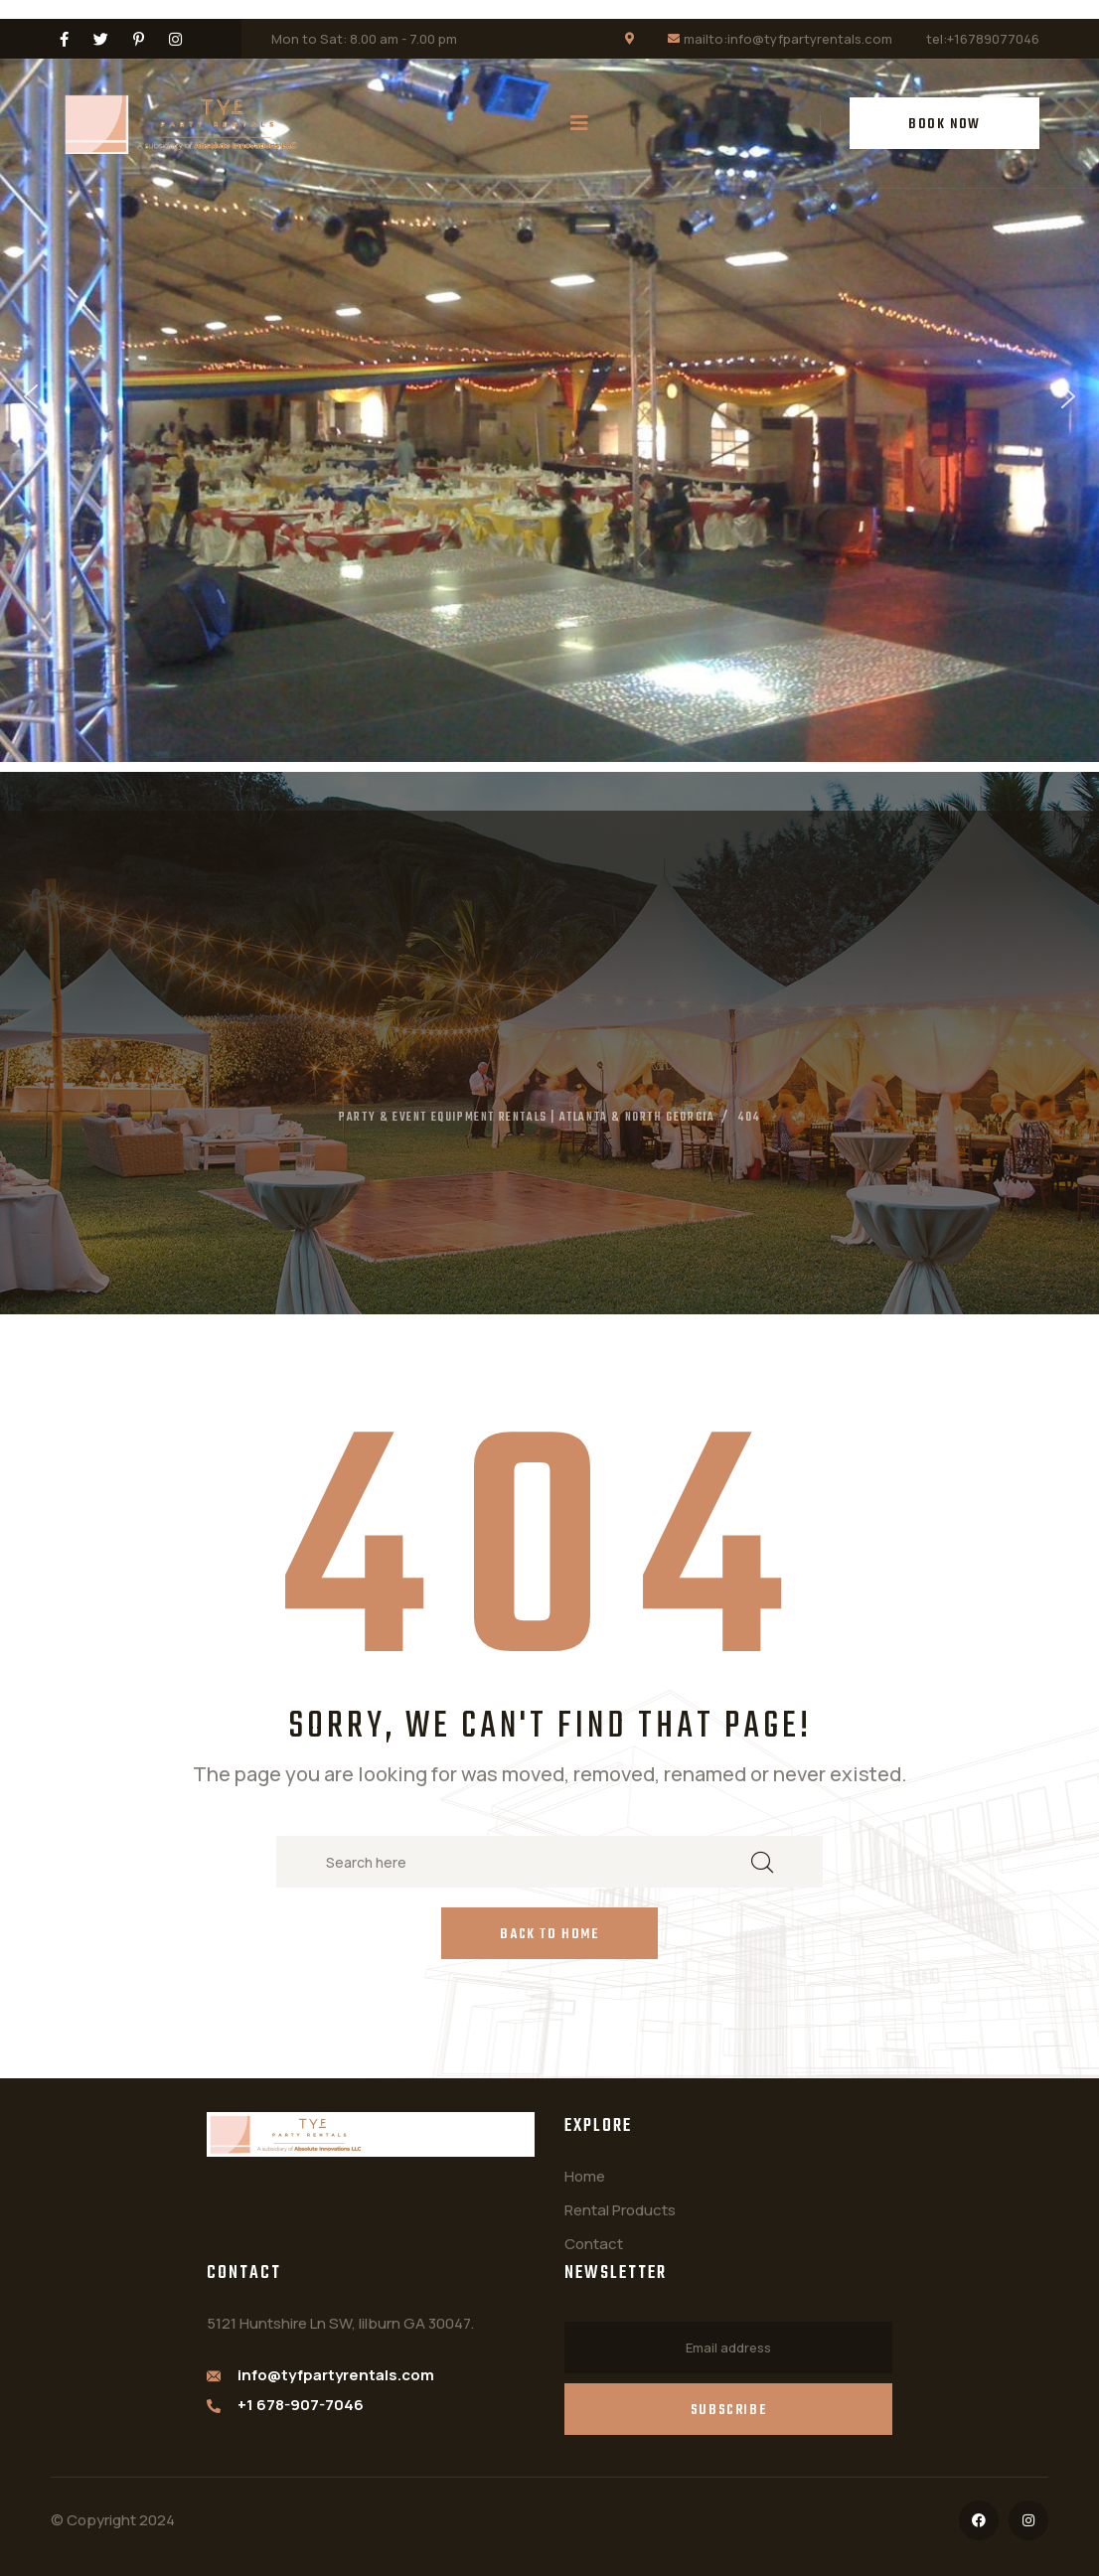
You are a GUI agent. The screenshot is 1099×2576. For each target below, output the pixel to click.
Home (584, 2176)
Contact (593, 2243)
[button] (31, 396)
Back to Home (549, 1934)
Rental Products (620, 2209)
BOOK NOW (944, 124)
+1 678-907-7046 (300, 2404)
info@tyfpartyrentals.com (335, 2374)
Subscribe (728, 2410)
